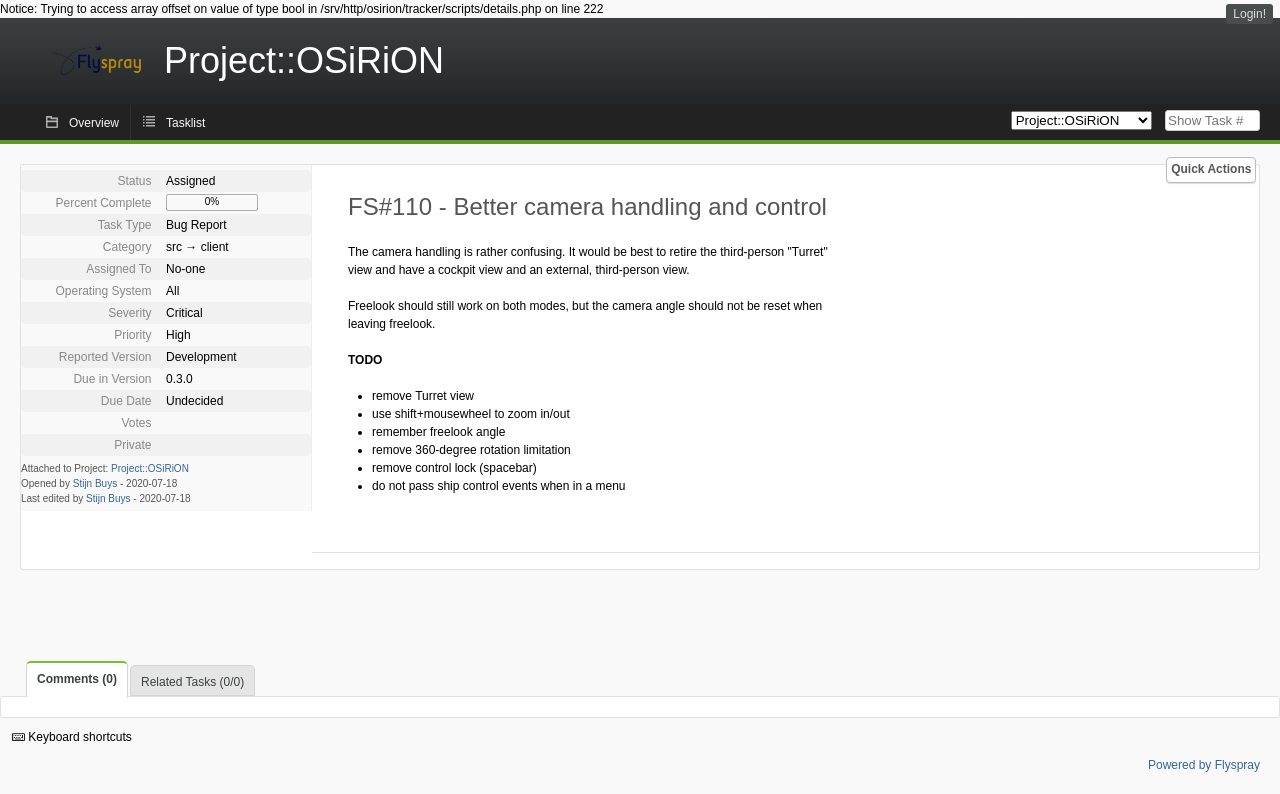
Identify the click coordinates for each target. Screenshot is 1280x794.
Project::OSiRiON (150, 468)
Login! (1249, 14)
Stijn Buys (95, 483)
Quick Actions (1211, 169)
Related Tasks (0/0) (192, 682)
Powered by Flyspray (1204, 765)
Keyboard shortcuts (72, 737)
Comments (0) (77, 679)
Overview (94, 123)
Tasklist (185, 123)
